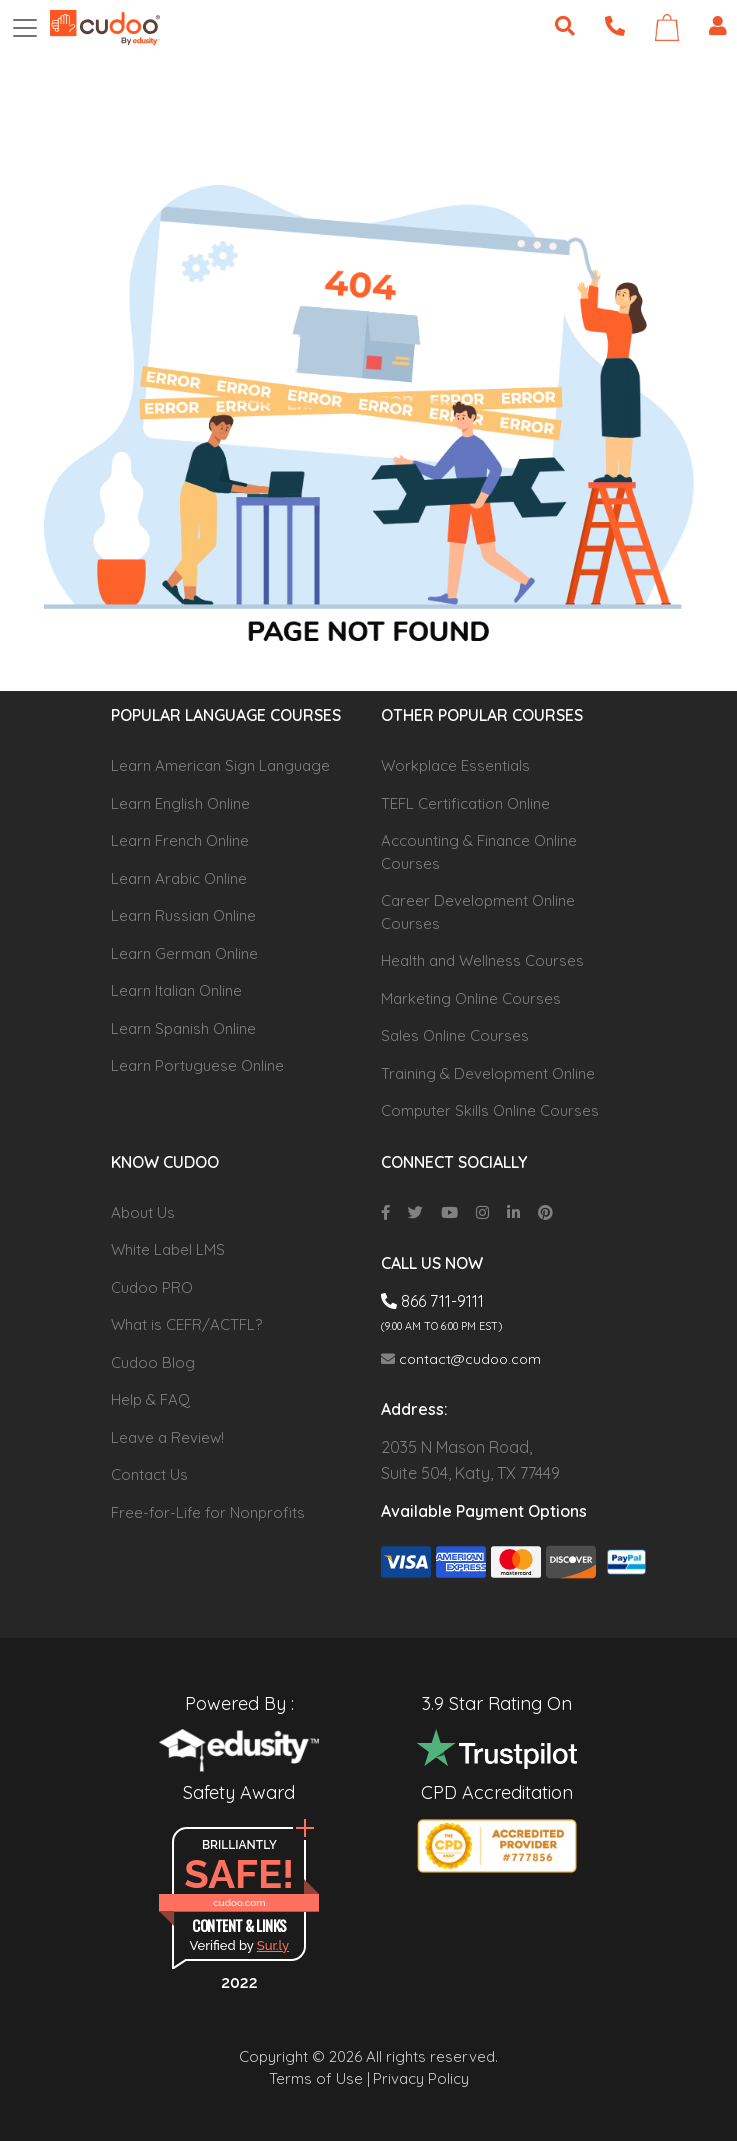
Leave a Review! (167, 1437)
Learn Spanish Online (183, 1028)
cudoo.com (239, 1902)
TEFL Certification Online (465, 803)
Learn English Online (180, 803)
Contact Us (149, 1474)
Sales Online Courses (455, 1035)
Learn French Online (180, 840)
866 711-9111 (432, 1301)
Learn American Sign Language (220, 765)
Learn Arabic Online (179, 878)
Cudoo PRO (152, 1287)
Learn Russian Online (183, 915)
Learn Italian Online (176, 990)
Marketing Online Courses (471, 998)
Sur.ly (273, 1945)
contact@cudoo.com (461, 1359)
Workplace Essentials (455, 765)
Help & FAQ (150, 1399)
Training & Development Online (488, 1073)
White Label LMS (168, 1249)
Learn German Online (184, 953)
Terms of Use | (319, 2078)
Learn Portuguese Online (197, 1065)
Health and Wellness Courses (482, 960)
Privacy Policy (421, 2078)
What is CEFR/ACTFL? (186, 1324)
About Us (143, 1212)
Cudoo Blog (153, 1362)
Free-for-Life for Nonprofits (208, 1512)
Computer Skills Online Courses (490, 1110)
